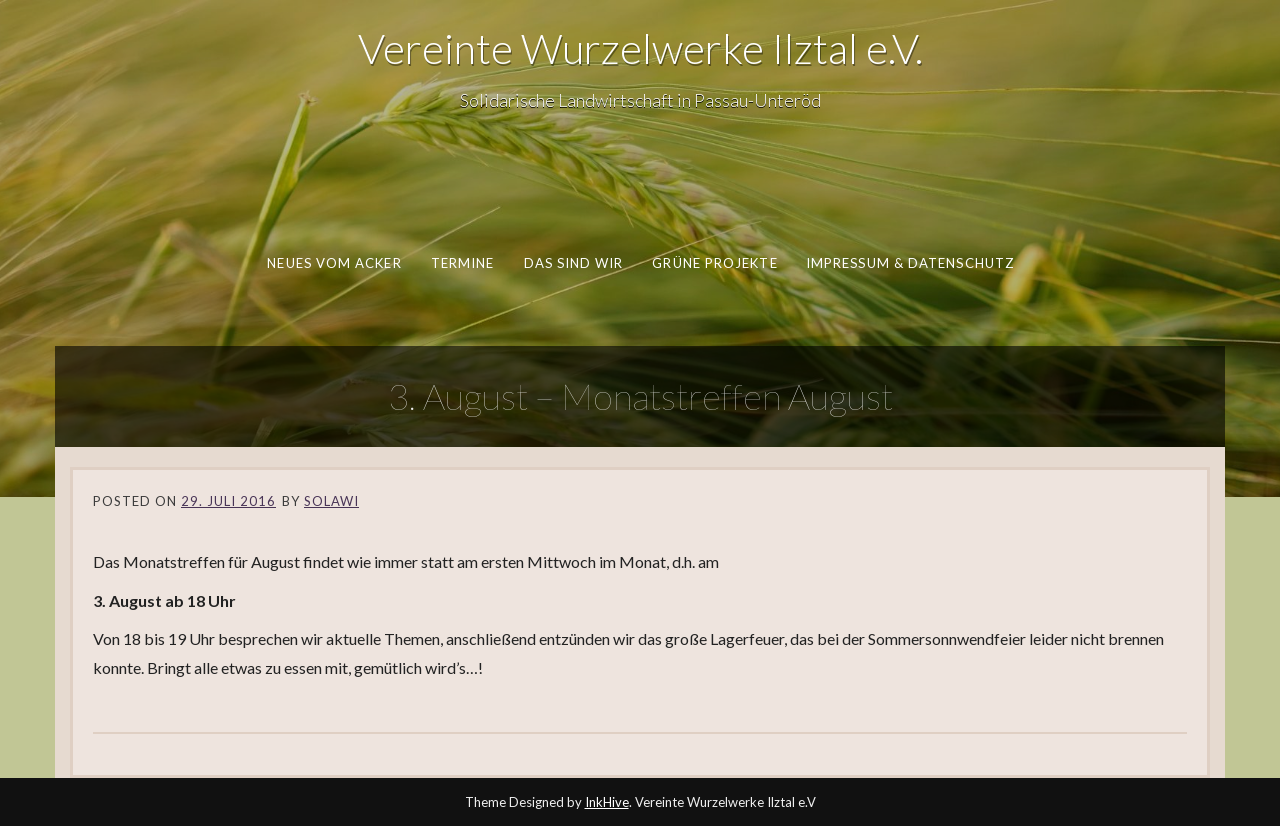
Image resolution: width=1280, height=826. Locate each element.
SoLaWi (331, 501)
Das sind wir (573, 263)
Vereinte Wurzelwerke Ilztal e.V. (640, 48)
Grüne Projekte (714, 263)
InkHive (607, 802)
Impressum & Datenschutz (909, 263)
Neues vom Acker (334, 263)
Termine (462, 263)
